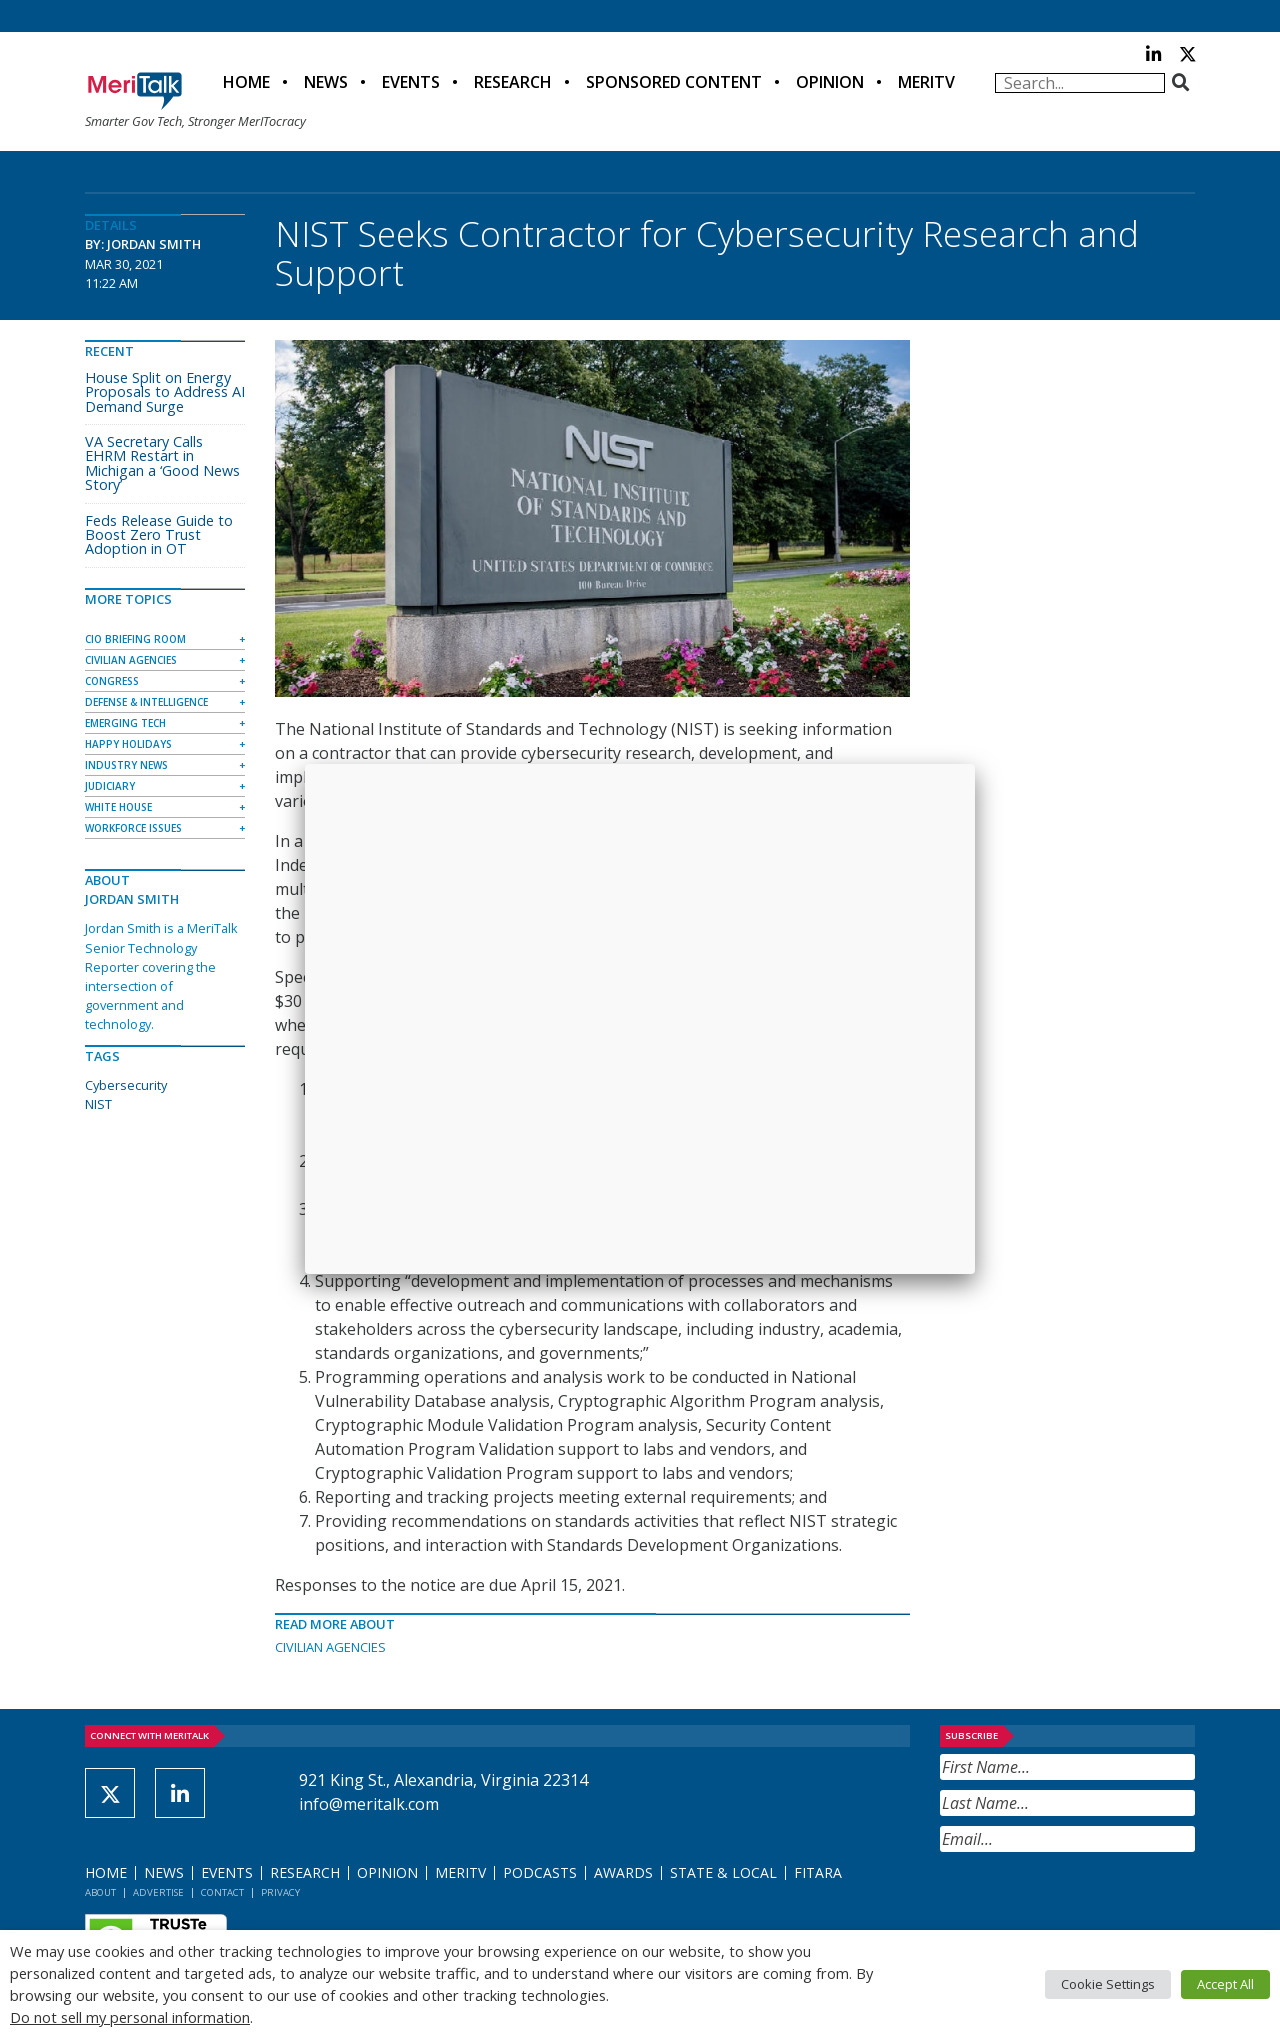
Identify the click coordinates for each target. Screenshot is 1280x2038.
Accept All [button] (1225, 1984)
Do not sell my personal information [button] (130, 2017)
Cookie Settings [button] (1108, 1984)
